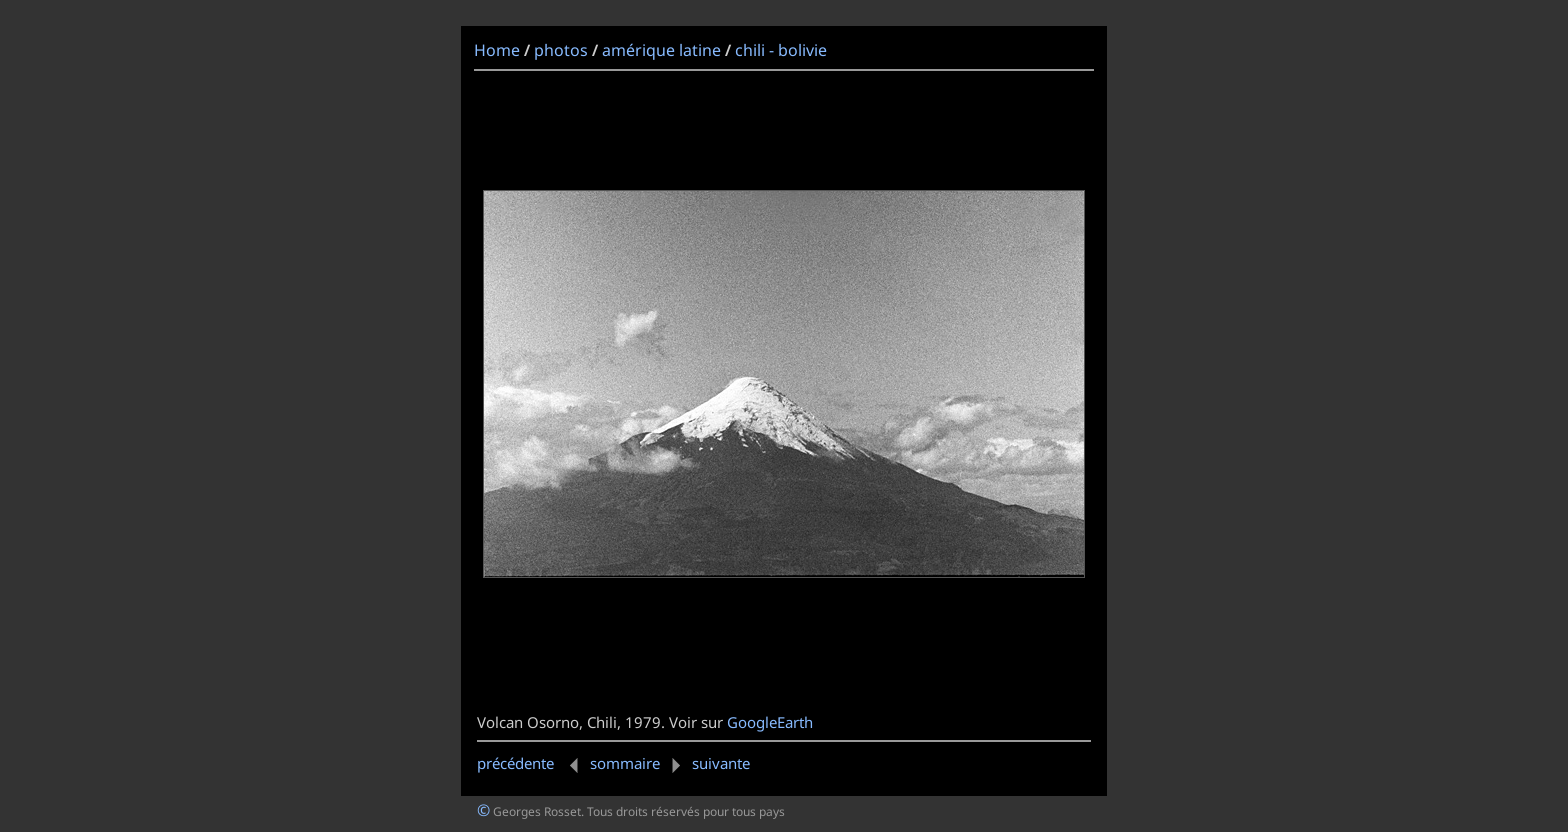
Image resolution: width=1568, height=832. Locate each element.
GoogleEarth (770, 722)
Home (497, 50)
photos (561, 50)
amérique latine (661, 50)
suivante (707, 763)
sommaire (625, 763)
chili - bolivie (781, 50)
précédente (531, 763)
